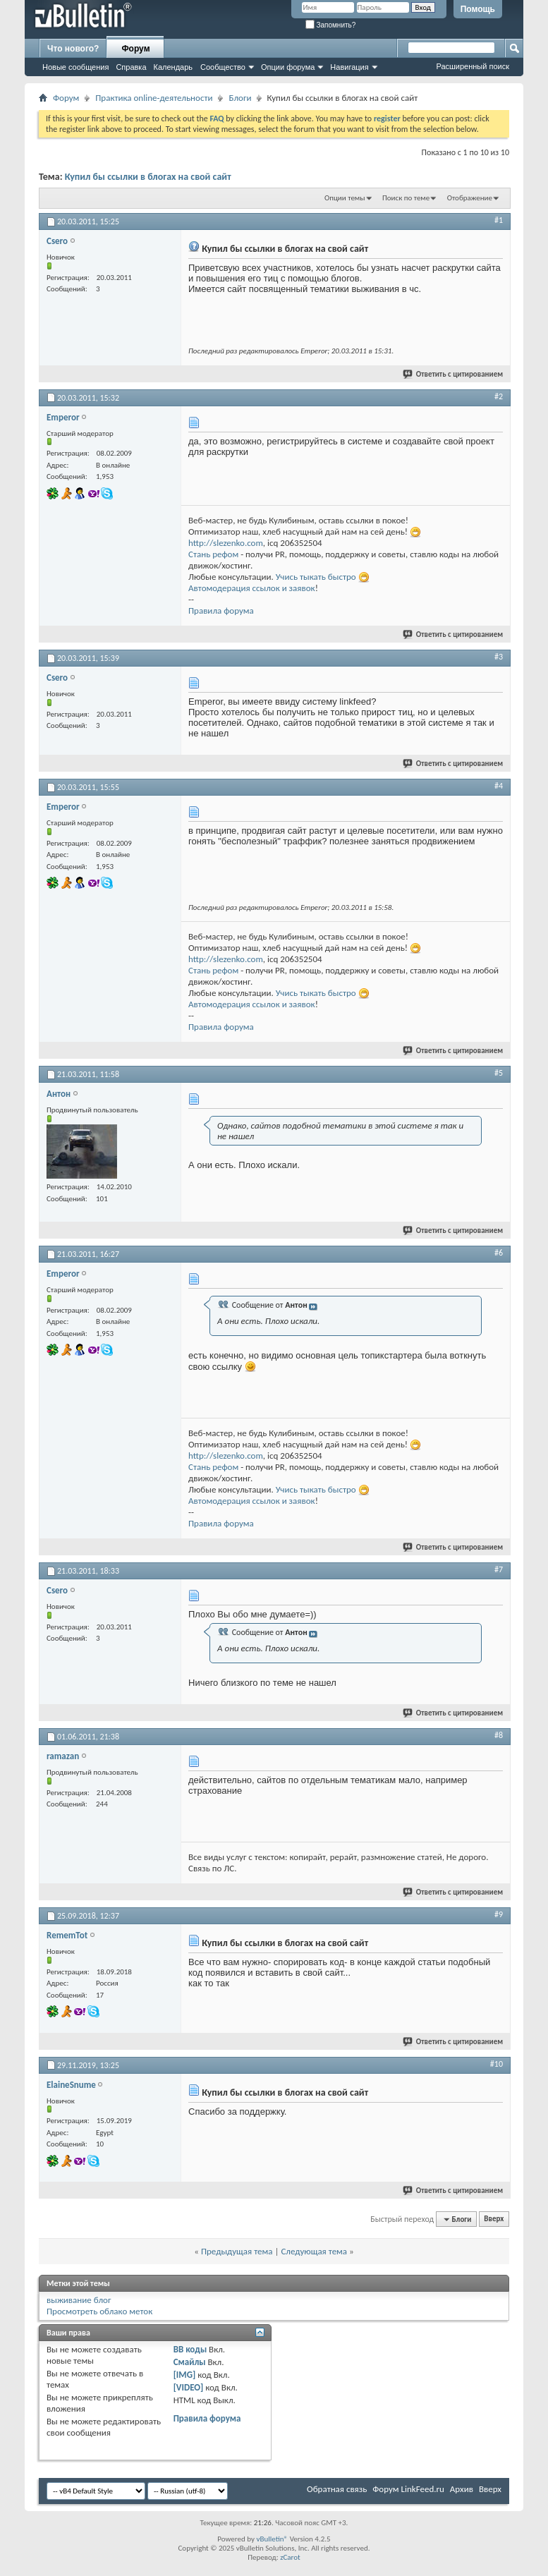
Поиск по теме (406, 197)
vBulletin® (272, 2539)
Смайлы (189, 2362)
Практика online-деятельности (153, 97)
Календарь (173, 67)
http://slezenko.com (225, 542)
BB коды (190, 2349)
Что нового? (73, 49)
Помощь (478, 9)
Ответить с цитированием (453, 374)
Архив (461, 2489)
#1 (498, 220)
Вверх (494, 2219)
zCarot (290, 2557)
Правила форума (221, 610)
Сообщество (222, 67)
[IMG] (184, 2374)
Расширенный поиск (472, 66)
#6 (498, 1253)
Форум (135, 49)
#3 (498, 657)
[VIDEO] (188, 2387)
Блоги (240, 97)
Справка (131, 67)
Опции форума (288, 67)
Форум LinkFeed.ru (408, 2489)
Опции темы (344, 197)
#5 (498, 1073)
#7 (498, 1569)
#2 (498, 396)
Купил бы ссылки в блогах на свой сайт (148, 177)
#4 (498, 786)
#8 (498, 1735)
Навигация (349, 67)
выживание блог (79, 2300)
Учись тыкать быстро (316, 576)
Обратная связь (337, 2489)
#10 (496, 2064)
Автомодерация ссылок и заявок (251, 588)
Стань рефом (213, 554)
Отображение (469, 197)
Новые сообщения (75, 67)
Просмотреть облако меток (99, 2311)
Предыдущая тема (237, 2251)
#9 (498, 1914)
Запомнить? (330, 25)
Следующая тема (314, 2251)
